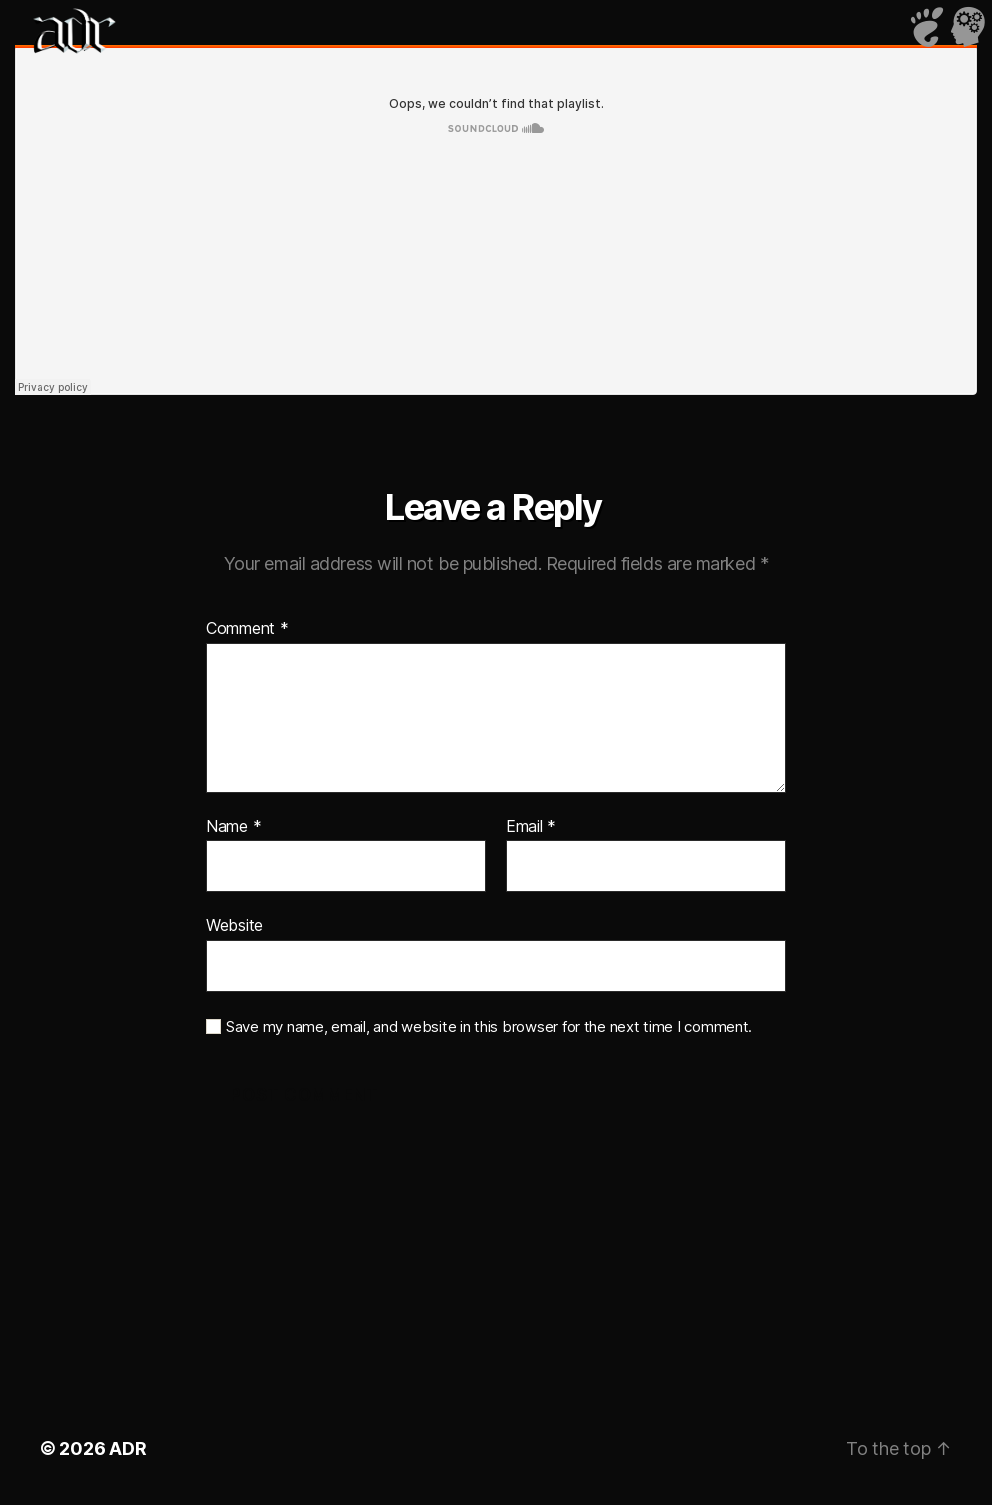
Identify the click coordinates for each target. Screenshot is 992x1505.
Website (234, 925)
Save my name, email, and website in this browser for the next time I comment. (489, 1027)
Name (233, 827)
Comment (247, 629)
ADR (127, 1448)
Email (531, 827)
